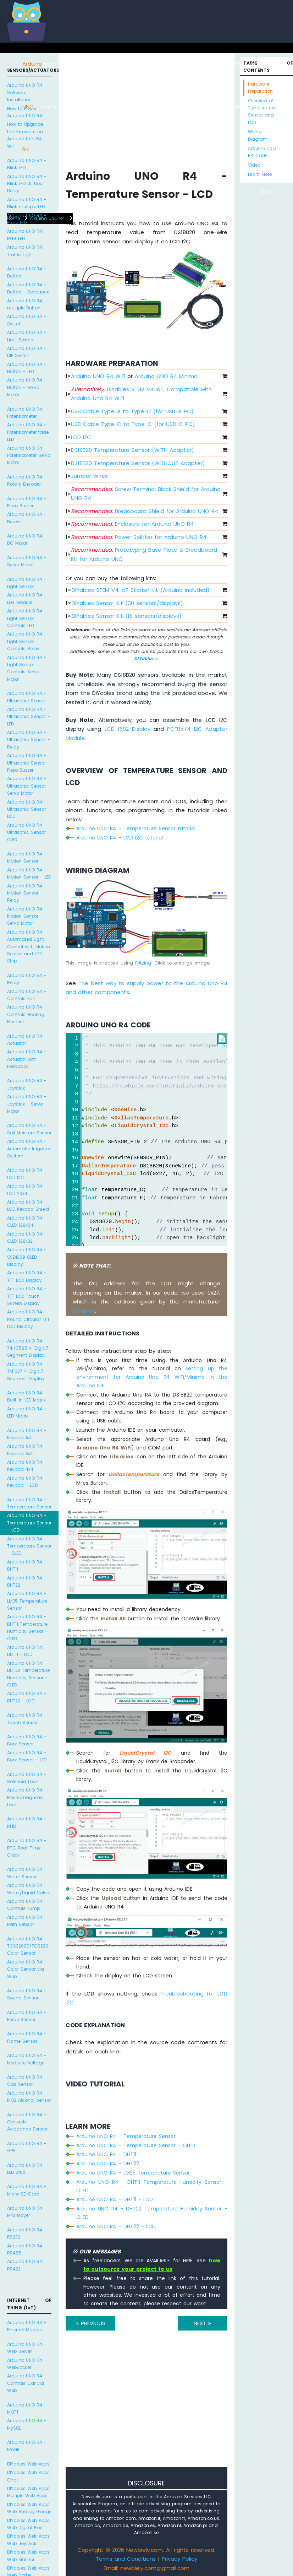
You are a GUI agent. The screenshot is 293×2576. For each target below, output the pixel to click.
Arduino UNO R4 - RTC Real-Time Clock (26, 1847)
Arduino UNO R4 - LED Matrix (26, 1412)
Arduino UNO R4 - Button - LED (26, 367)
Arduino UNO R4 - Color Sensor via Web (26, 1969)
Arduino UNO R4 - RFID (26, 1822)
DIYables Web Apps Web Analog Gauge (29, 2508)
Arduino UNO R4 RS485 (24, 2249)
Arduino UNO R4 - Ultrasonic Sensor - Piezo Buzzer (28, 762)
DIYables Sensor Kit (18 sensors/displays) (127, 616)
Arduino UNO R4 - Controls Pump (26, 1904)
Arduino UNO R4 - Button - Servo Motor (26, 387)
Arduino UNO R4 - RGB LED (26, 234)
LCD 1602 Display (127, 729)
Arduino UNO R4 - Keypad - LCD (26, 1481)
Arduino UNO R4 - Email (26, 2445)
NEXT (202, 2323)
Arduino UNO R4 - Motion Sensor (26, 857)
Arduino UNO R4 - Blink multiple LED (26, 203)
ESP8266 (72, 63)
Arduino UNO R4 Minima (166, 376)
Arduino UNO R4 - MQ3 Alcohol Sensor (29, 2096)
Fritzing (143, 963)
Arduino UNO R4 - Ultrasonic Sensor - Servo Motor (28, 786)
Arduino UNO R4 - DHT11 (26, 1565)
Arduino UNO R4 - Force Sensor (26, 2016)
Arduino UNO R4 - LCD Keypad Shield (28, 1205)
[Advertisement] (146, 2408)
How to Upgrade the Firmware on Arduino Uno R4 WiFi (25, 135)
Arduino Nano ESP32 (93, 106)
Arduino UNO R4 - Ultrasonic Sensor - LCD (28, 809)
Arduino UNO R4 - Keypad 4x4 (26, 1465)
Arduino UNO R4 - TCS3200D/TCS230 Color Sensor (27, 1946)
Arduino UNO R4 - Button (26, 272)
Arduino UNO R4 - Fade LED (26, 219)
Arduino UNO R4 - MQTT (26, 2408)
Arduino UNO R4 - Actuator (26, 1039)
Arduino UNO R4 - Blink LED (26, 164)
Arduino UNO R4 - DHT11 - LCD (26, 1650)
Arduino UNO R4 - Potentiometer (26, 412)
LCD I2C (81, 437)
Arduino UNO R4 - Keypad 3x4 (26, 1449)
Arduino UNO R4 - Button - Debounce (28, 288)
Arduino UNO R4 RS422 (24, 2265)
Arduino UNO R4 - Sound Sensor (26, 1994)
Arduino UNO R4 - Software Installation (26, 92)
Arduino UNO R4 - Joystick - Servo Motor (26, 1103)
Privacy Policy (179, 2559)
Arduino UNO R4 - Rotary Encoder (26, 480)
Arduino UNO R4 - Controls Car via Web (26, 2383)
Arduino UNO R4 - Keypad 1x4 (26, 1434)
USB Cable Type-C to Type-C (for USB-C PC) (133, 424)
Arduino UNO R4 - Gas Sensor (26, 2080)
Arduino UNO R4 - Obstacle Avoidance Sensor (27, 2122)
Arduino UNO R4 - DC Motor (26, 539)
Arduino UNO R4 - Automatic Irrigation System (29, 1148)
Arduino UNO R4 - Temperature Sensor (29, 1503)
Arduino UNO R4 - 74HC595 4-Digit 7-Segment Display (29, 1348)
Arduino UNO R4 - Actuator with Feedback (26, 1059)
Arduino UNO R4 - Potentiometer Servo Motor (28, 455)
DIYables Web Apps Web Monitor (28, 2555)
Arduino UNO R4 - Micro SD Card (26, 2190)
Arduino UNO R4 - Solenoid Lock (26, 1777)
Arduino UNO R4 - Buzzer (26, 517)
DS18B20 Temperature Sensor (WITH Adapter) (132, 450)
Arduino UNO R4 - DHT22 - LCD (26, 1696)
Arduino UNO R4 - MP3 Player (26, 2211)
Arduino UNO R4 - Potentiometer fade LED (28, 432)
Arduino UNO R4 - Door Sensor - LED (26, 1756)
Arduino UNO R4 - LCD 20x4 (26, 1189)
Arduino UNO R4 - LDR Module (26, 598)
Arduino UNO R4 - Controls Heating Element (26, 1014)
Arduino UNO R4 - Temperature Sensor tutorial (135, 828)
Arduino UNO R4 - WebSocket (26, 2363)
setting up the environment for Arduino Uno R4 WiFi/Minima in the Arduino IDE (151, 1377)
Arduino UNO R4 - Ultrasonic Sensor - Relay (28, 739)
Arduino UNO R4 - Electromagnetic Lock (26, 1797)
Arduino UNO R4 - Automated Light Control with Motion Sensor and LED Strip (28, 946)
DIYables (146, 658)
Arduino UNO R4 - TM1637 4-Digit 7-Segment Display (26, 1371)
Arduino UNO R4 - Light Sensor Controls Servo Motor (26, 668)
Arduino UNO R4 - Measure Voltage (26, 2058)
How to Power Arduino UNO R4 (24, 112)
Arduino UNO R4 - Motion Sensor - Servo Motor (26, 916)
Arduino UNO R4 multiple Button (24, 304)
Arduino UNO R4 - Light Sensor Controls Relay (26, 641)
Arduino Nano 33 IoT (113, 106)
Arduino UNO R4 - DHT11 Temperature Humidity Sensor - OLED (27, 1627)
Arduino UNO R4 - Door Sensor (26, 1740)
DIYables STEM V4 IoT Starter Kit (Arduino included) (141, 590)
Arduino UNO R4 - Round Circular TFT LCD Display (28, 1319)
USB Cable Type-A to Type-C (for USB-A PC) (132, 411)
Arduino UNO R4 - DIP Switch (26, 351)
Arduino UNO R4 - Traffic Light (26, 250)
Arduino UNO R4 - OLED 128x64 (26, 1221)
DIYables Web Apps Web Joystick (28, 2539)
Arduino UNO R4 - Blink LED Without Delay (26, 183)
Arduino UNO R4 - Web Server (26, 2347)
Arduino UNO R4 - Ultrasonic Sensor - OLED (28, 832)
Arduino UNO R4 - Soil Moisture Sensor (29, 1128)
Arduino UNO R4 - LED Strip (26, 2168)
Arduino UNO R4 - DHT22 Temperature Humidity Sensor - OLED (28, 1674)
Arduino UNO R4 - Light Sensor (26, 582)
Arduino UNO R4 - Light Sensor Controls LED (26, 618)
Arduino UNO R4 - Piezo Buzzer (26, 502)
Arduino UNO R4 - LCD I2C (26, 1173)
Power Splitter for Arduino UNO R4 (138, 537)
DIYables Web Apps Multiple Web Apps (28, 2492)
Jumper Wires (89, 476)
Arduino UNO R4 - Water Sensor (26, 1872)
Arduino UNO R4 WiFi (98, 376)
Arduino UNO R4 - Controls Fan (26, 994)
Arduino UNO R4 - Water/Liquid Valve (28, 1888)
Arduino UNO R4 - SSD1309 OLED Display (26, 1257)
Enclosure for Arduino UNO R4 (132, 524)
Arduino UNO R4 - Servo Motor (26, 561)
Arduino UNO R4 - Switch (26, 319)
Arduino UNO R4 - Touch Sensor (26, 1718)
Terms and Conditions (126, 2559)
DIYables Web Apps (28, 2464)
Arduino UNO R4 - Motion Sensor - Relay (26, 893)
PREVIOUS (90, 2323)
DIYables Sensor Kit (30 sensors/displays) (127, 603)
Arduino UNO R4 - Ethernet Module (26, 2326)
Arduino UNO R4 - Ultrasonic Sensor (26, 696)
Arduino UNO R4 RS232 (24, 2233)
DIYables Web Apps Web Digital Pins (28, 2524)
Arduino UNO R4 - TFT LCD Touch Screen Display (26, 1296)
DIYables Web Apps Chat (28, 2476)
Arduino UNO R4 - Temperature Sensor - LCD (29, 1522)
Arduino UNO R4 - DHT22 (26, 1581)
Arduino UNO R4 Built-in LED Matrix (26, 1396)
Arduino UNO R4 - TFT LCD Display (26, 1276)
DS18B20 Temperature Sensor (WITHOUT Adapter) (138, 463)
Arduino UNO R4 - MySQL (26, 2424)
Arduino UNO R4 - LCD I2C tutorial (119, 837)
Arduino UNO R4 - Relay (26, 978)
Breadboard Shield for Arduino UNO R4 (144, 511)
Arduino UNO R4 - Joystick (26, 1084)
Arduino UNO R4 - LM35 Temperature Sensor (27, 1601)
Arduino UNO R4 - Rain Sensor (26, 1920)
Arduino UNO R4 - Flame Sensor (26, 2037)
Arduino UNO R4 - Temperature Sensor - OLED (29, 1546)
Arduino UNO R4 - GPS (26, 2147)
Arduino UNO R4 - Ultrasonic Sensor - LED (28, 716)
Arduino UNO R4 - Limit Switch (26, 335)
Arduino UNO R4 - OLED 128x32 (26, 1237)
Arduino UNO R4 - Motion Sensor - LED (29, 873)
